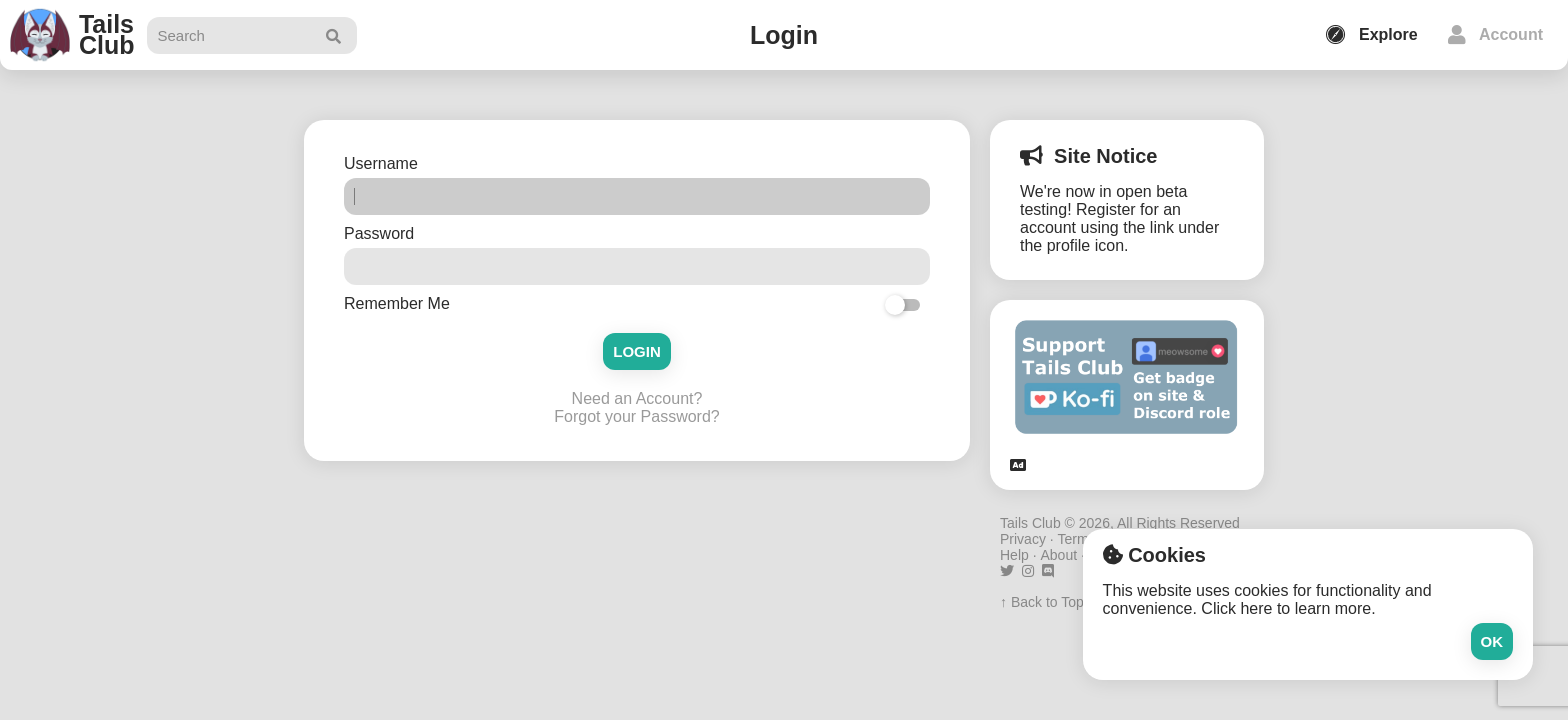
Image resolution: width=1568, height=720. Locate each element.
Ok (1492, 641)
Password (381, 233)
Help (1014, 555)
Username (383, 163)
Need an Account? (637, 398)
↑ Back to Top (1042, 602)
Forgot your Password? (636, 416)
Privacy (1023, 539)
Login (637, 351)
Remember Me (397, 303)
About (1058, 555)
